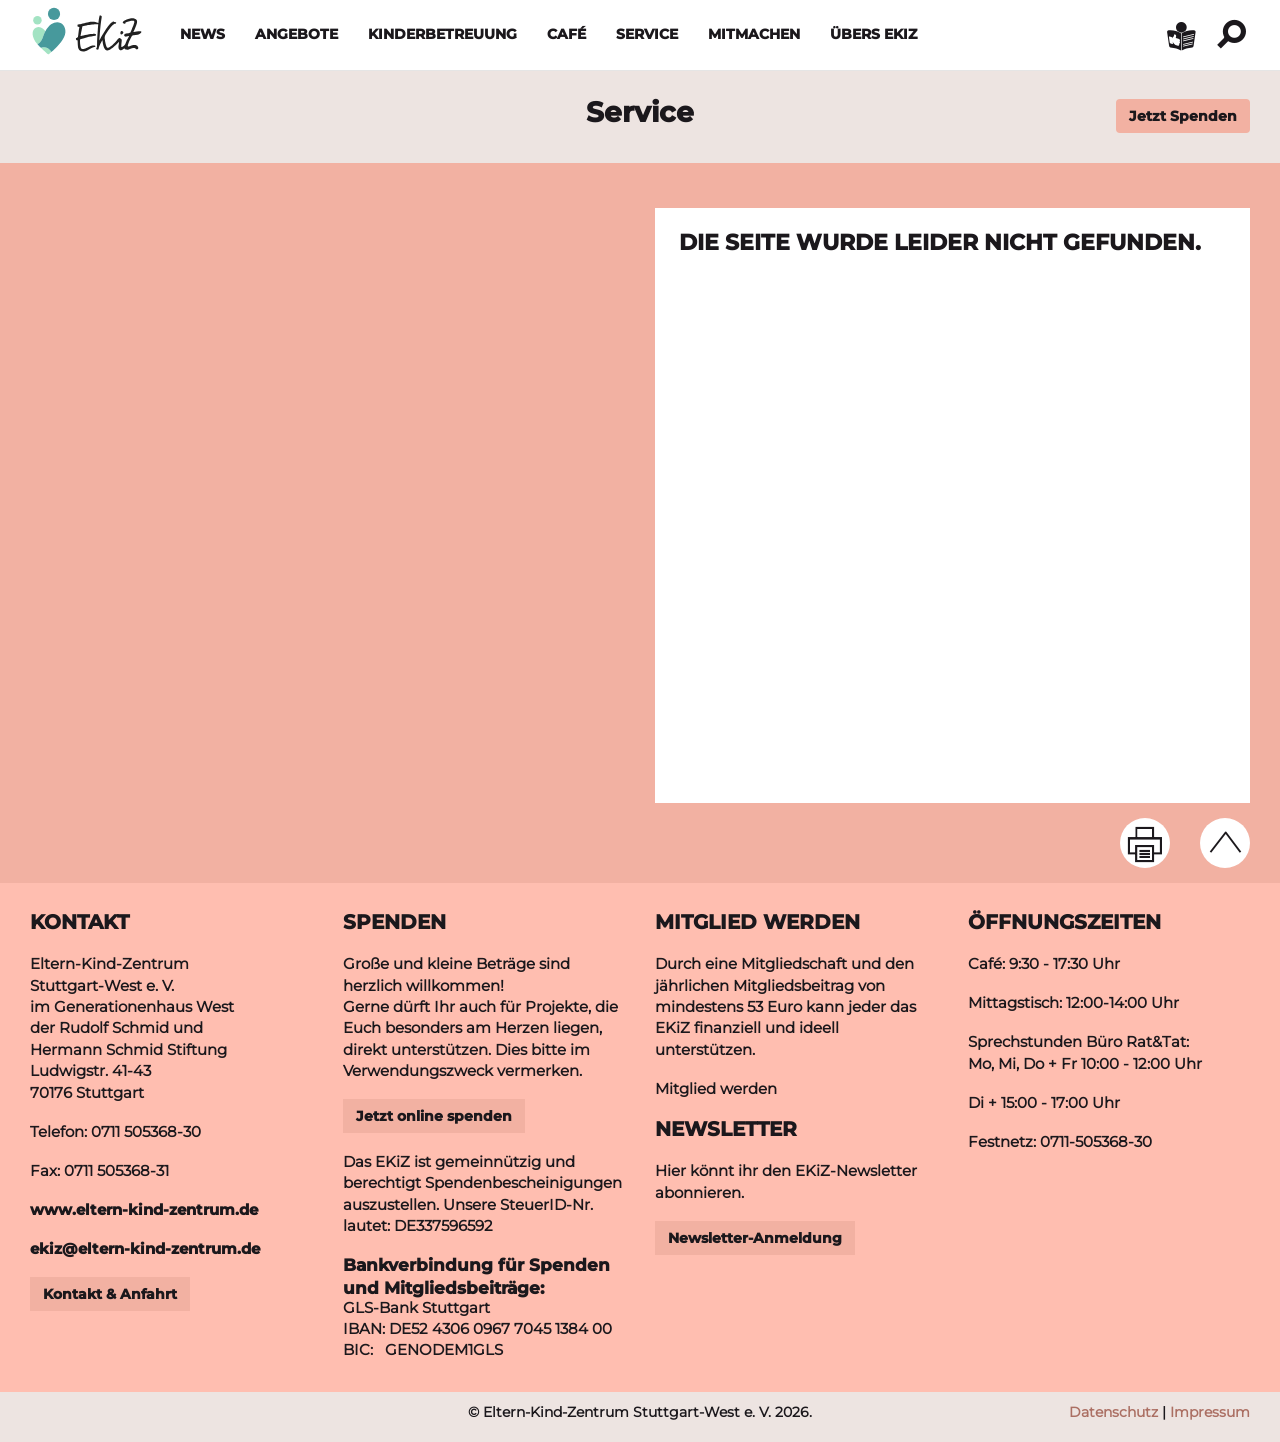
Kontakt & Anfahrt (110, 1294)
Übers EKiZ (873, 34)
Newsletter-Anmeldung (755, 1238)
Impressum (1210, 1412)
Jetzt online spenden (434, 1116)
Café (566, 34)
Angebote (296, 34)
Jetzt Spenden (1183, 116)
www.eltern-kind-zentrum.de (144, 1209)
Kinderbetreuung (442, 34)
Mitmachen (754, 34)
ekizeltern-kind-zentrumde (145, 1248)
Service (647, 34)
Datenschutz (1113, 1412)
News (202, 34)
